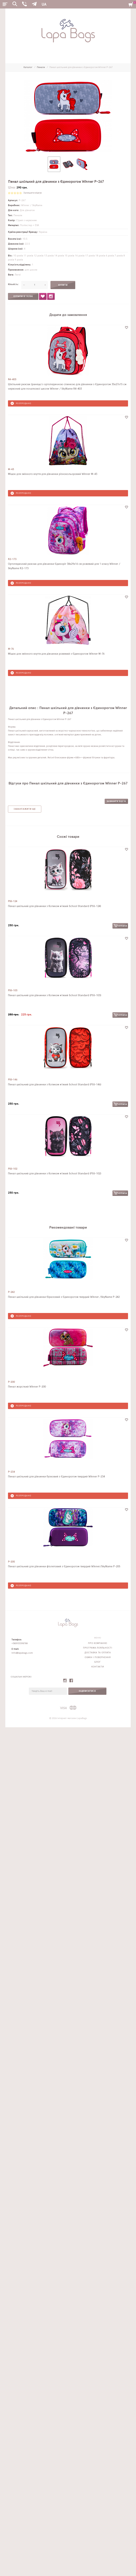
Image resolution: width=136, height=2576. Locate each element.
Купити (120, 925)
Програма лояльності (97, 1648)
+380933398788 (20, 1643)
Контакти (97, 1667)
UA (44, 4)
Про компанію (97, 1643)
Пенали (41, 67)
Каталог (28, 67)
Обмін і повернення (98, 1657)
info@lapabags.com (22, 1653)
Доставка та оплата (97, 1653)
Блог (97, 1662)
